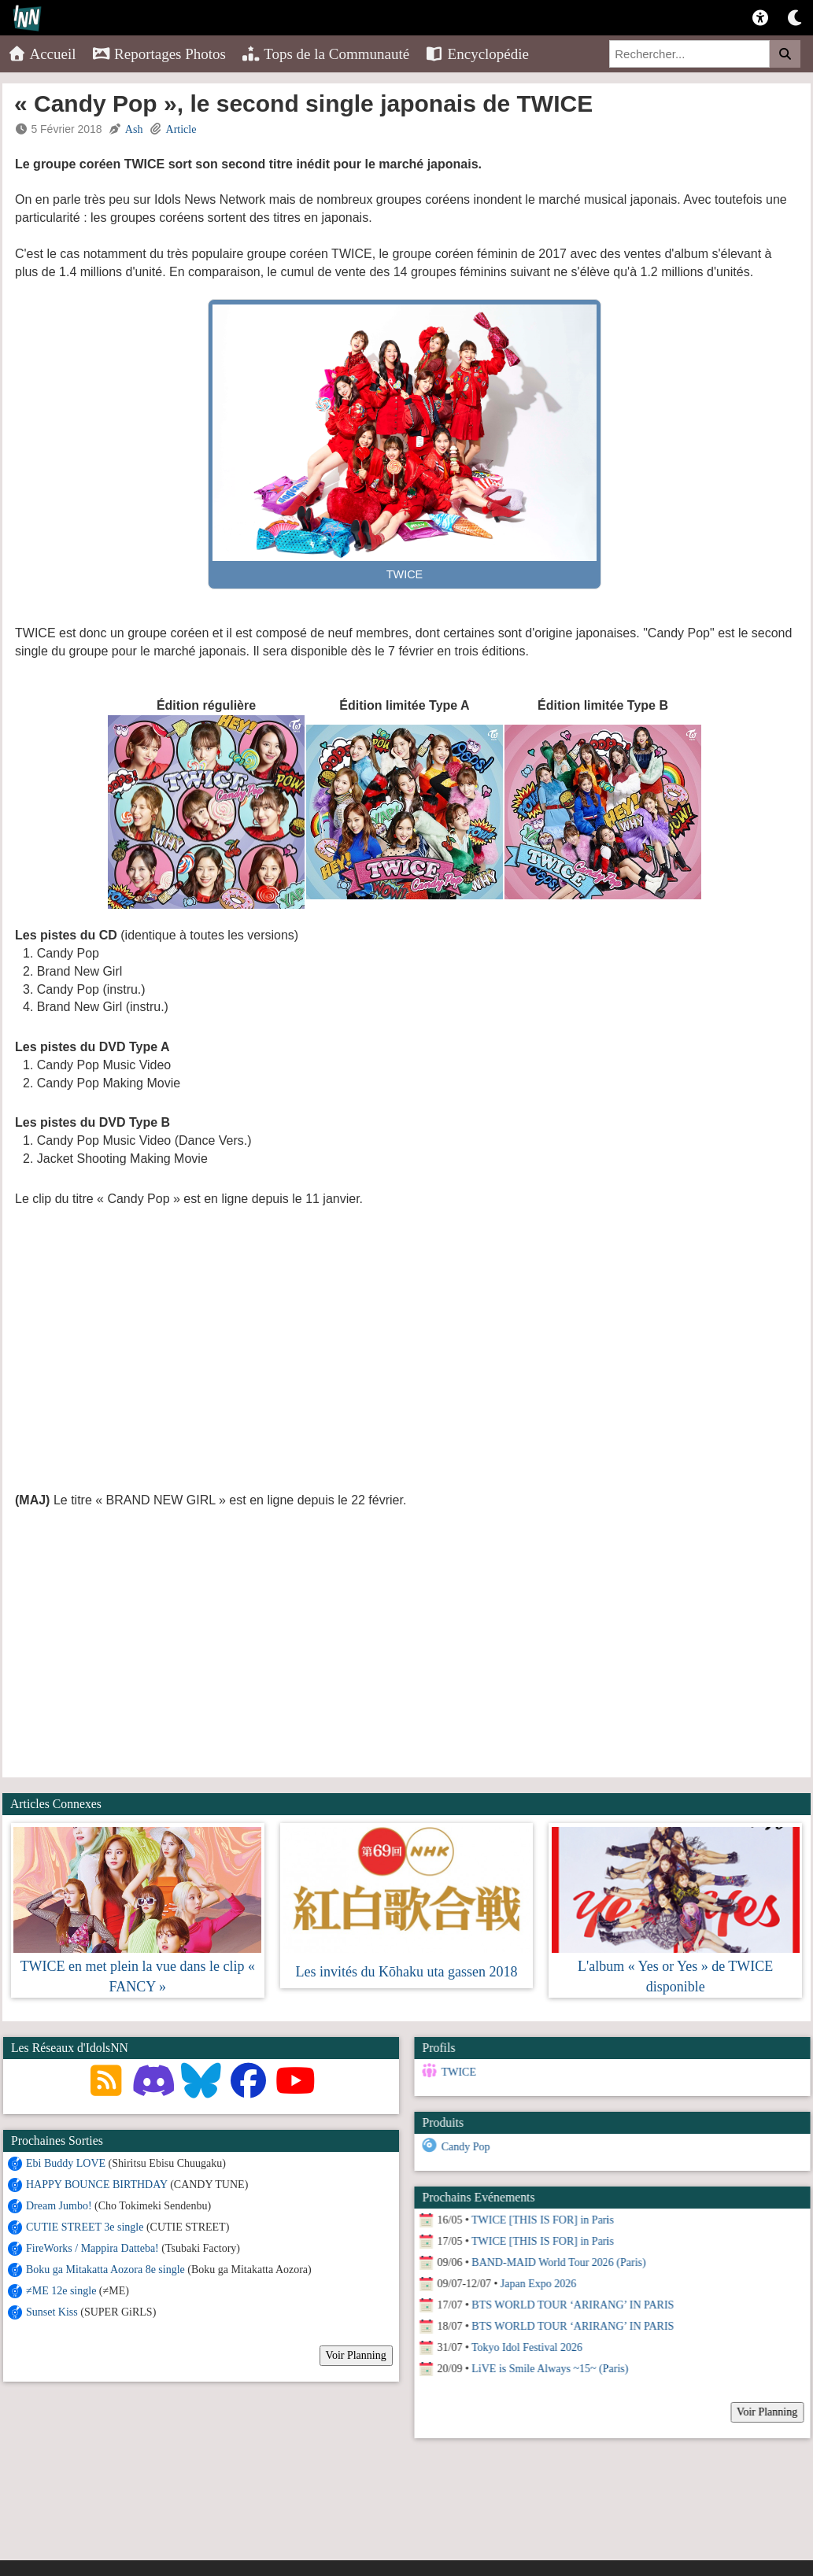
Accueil (42, 54)
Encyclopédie (477, 54)
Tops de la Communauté (325, 54)
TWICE (457, 2072)
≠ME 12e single (61, 2291)
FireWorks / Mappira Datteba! (92, 2248)
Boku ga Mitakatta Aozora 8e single (105, 2269)
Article (181, 129)
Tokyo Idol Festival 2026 (526, 2347)
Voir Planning (356, 2355)
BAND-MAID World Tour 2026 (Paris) (558, 2262)
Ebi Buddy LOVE (65, 2163)
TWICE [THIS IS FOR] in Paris (542, 2220)
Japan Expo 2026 (537, 2284)
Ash (134, 129)
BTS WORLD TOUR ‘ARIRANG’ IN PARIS (572, 2305)
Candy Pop (464, 2147)
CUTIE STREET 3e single (84, 2227)
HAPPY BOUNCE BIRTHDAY (97, 2184)
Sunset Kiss (52, 2312)
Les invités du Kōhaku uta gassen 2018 (407, 1972)
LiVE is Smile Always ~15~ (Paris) (549, 2369)
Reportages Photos (159, 54)
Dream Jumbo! (59, 2206)
